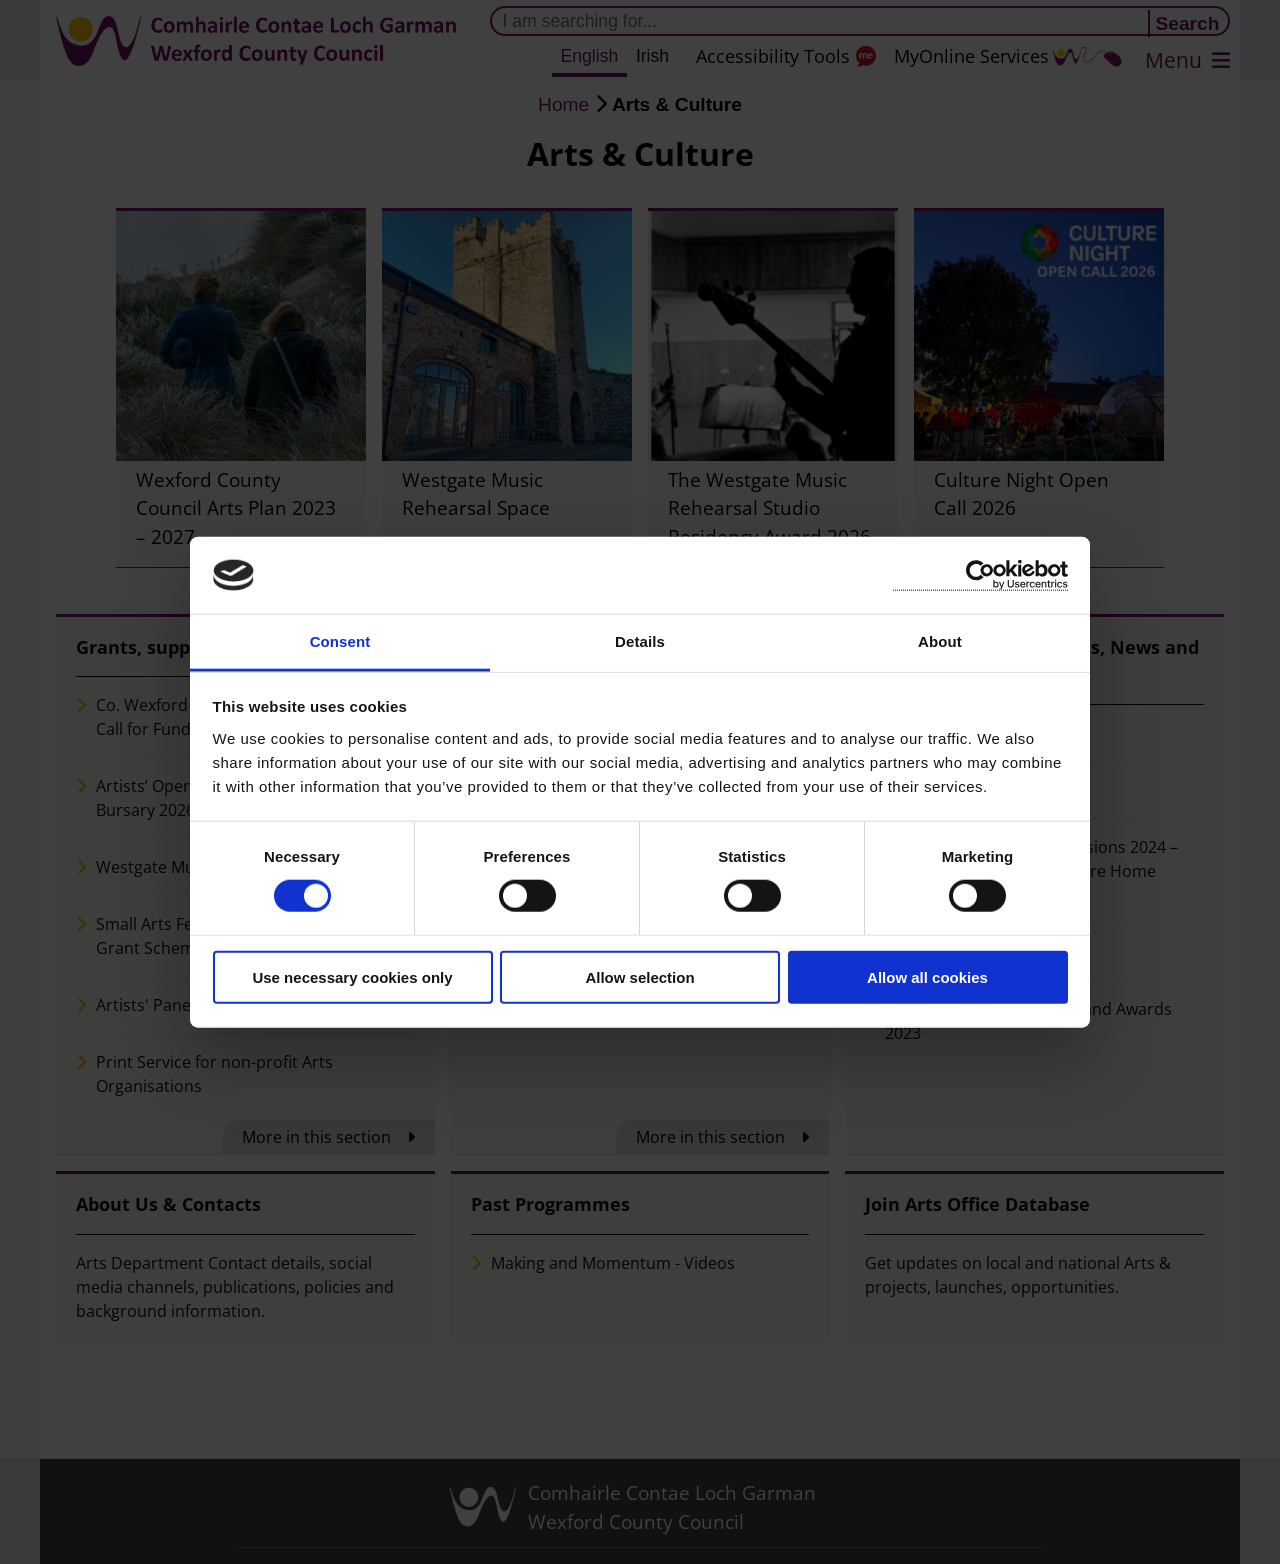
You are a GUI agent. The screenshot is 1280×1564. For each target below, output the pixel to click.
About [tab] (940, 641)
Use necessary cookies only (352, 976)
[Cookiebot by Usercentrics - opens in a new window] (980, 575)
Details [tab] (640, 641)
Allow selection (639, 976)
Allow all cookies (927, 976)
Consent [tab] (340, 641)
